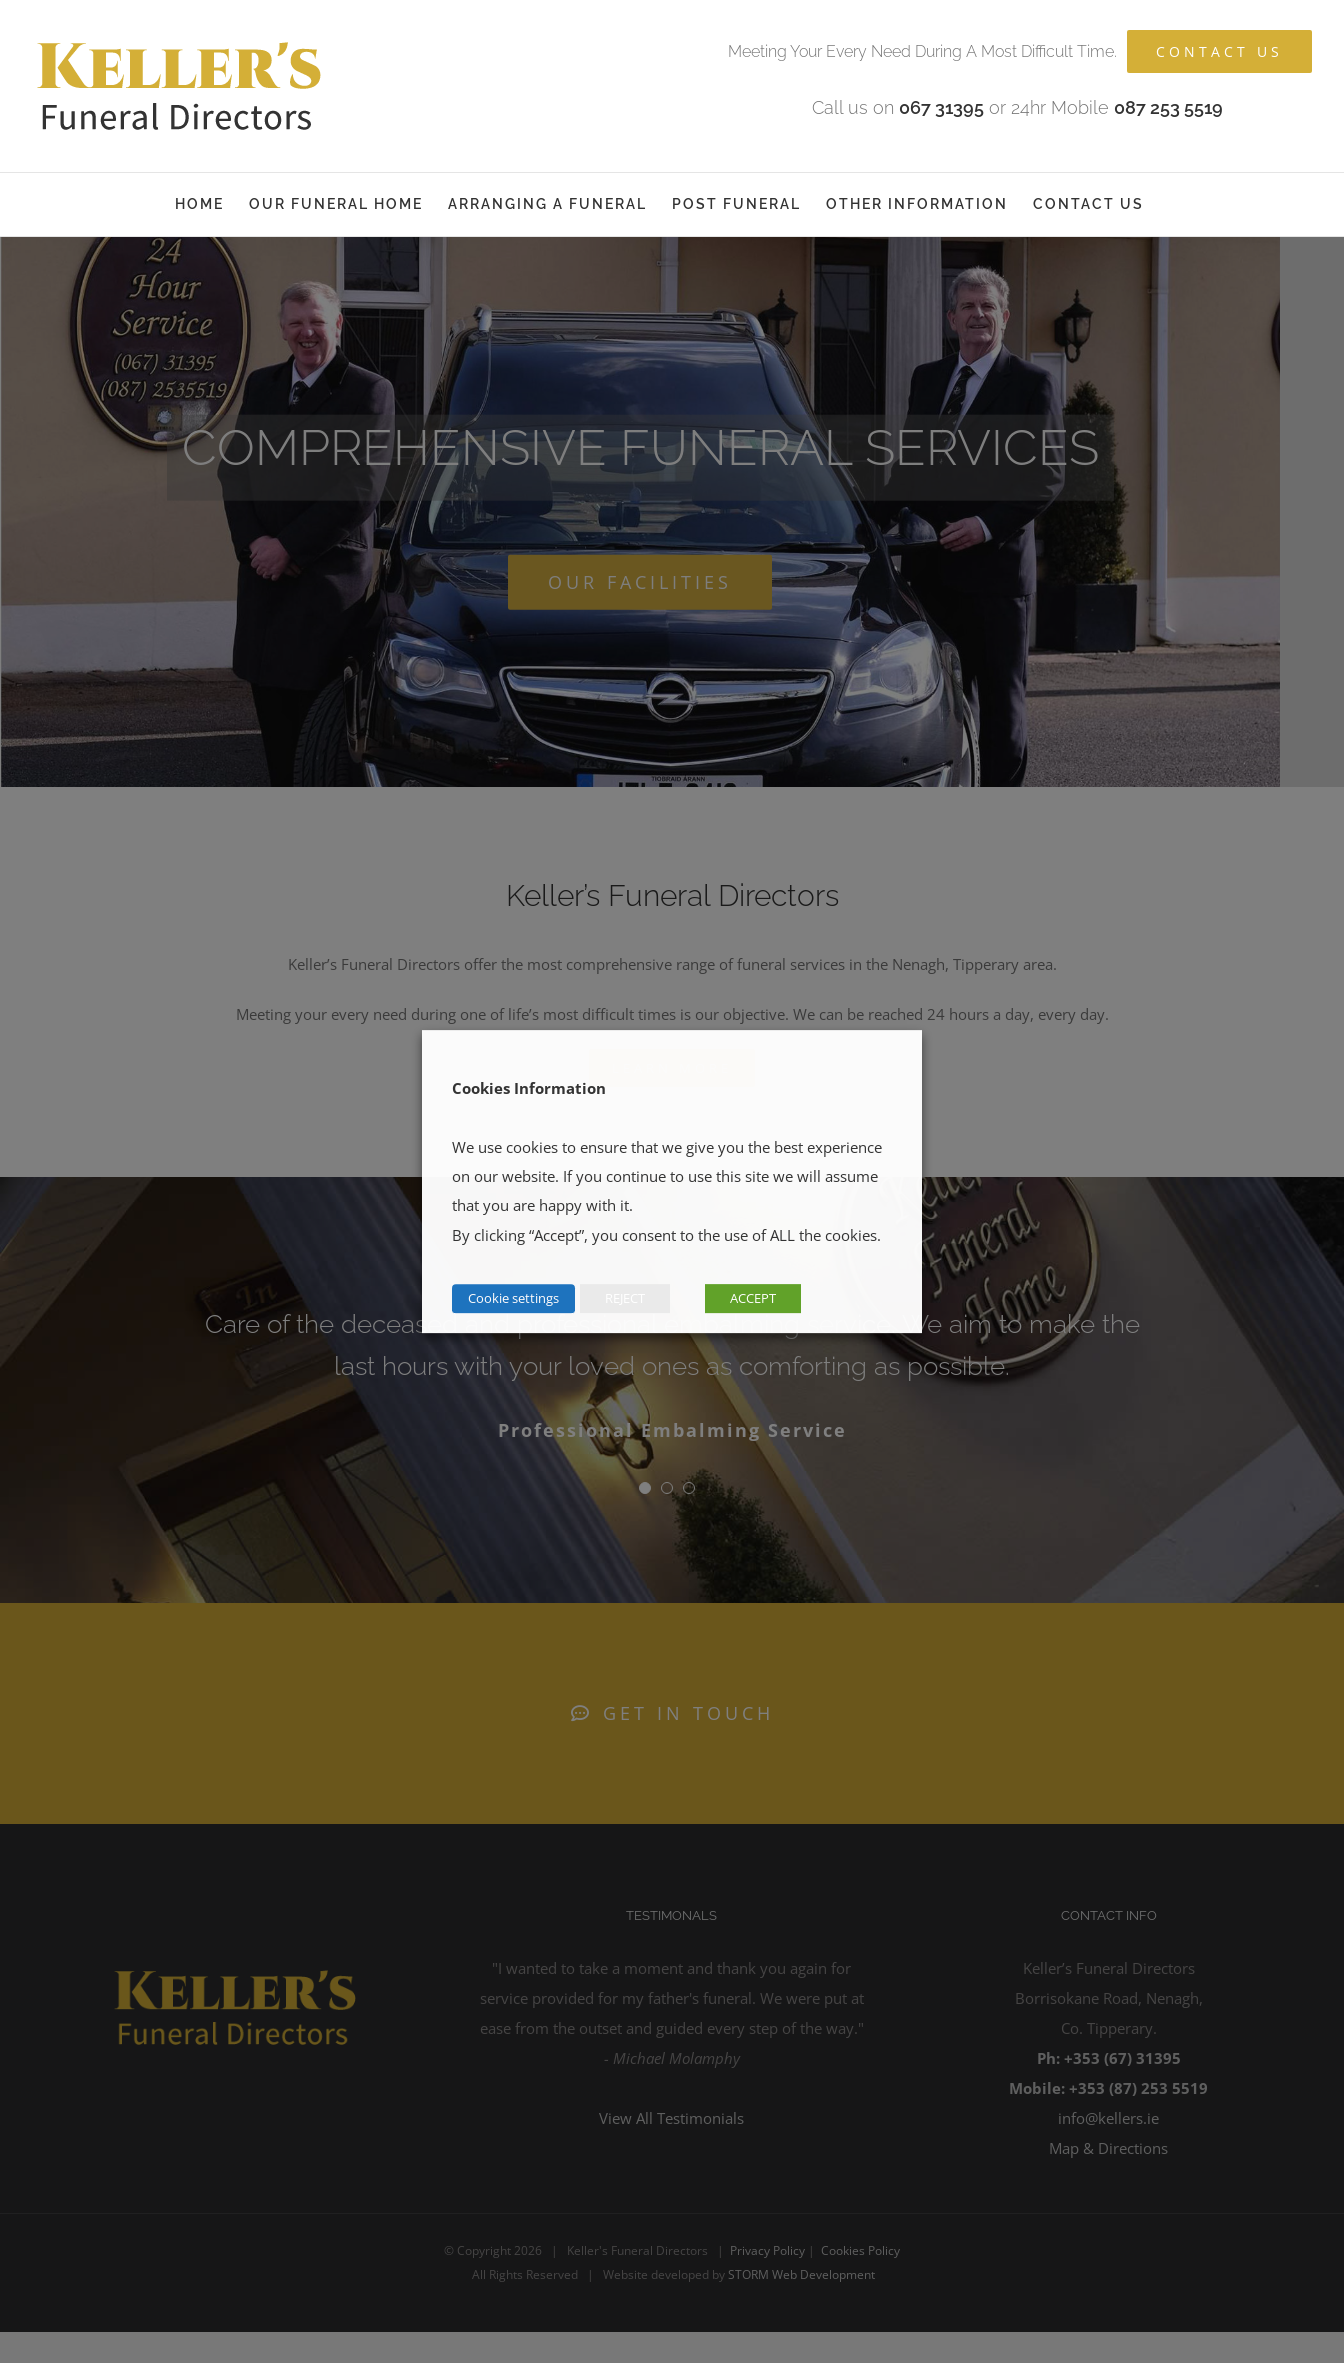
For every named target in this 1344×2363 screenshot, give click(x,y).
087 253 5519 (1168, 107)
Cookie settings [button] (513, 1298)
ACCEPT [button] (753, 1298)
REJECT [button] (625, 1298)
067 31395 (941, 107)
